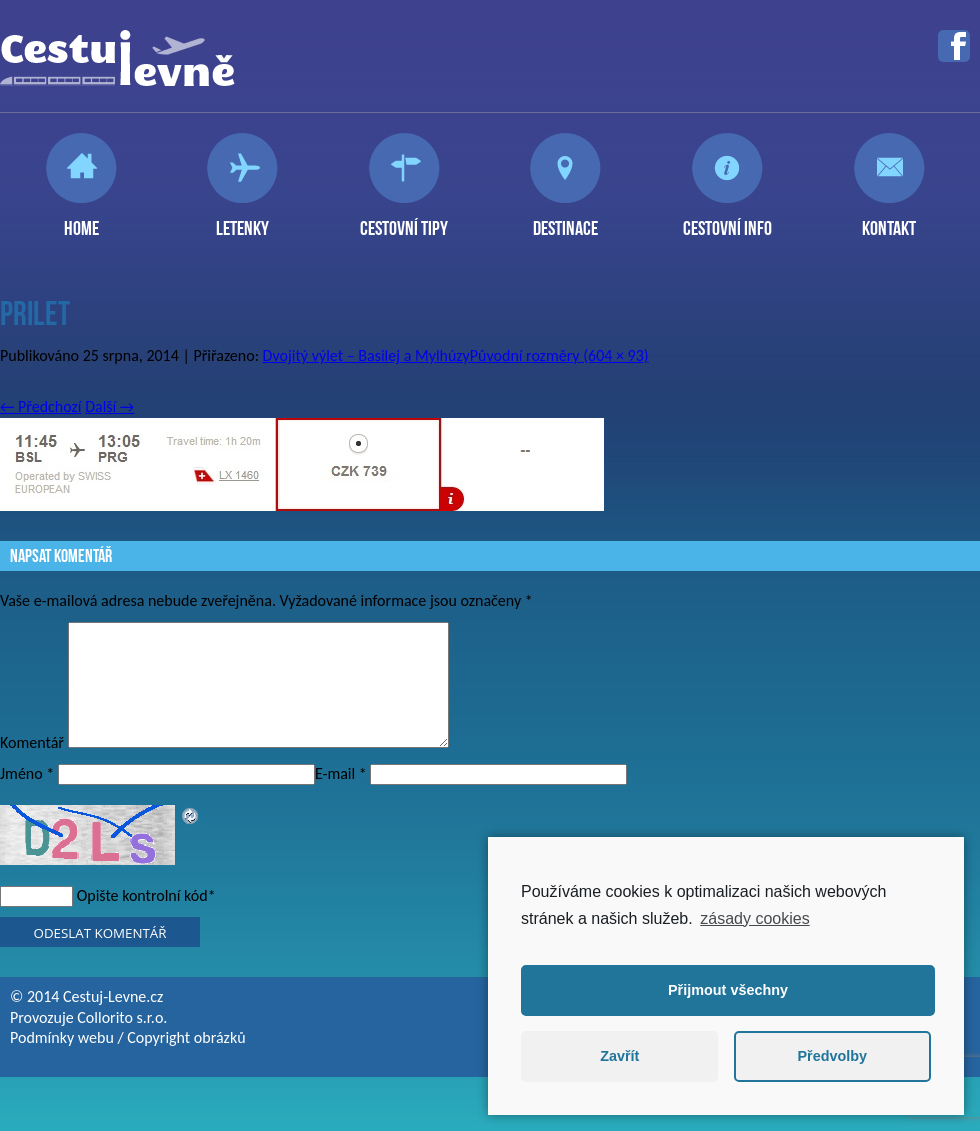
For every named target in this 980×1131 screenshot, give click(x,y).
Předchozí (41, 406)
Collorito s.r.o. (122, 1041)
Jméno (27, 797)
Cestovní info (727, 220)
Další (109, 406)
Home (81, 220)
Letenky (242, 220)
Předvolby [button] (832, 1056)
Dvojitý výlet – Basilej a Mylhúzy (366, 355)
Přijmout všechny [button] (728, 990)
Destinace (565, 220)
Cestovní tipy (404, 220)
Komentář (32, 766)
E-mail (341, 797)
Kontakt (889, 220)
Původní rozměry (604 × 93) (559, 355)
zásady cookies (754, 918)
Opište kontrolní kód (142, 919)
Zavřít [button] (619, 1056)
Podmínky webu (62, 1061)
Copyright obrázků (186, 1061)
